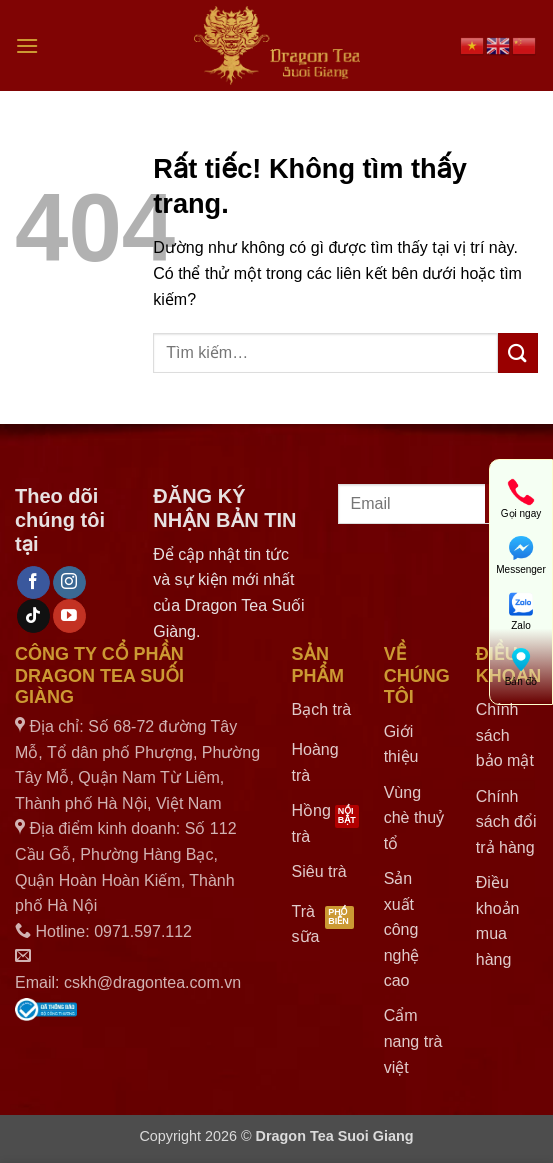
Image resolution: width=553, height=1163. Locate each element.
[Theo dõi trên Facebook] (33, 583)
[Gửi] (518, 352)
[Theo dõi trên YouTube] (69, 616)
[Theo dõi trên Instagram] (69, 583)
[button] (27, 45)
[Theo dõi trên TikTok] (33, 616)
